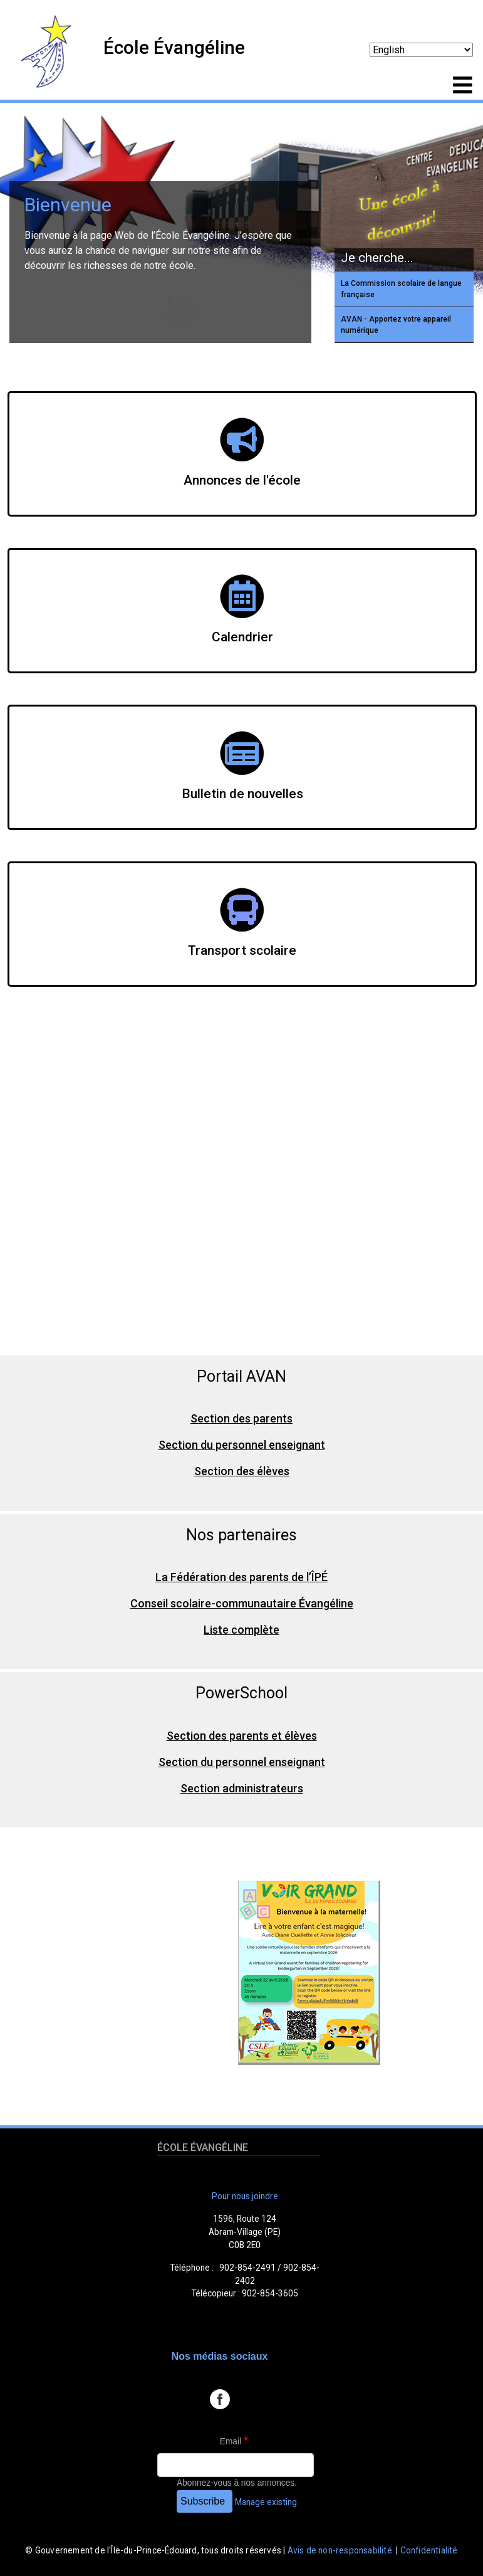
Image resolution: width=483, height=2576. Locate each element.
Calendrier (242, 636)
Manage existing (266, 2502)
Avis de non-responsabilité (340, 2550)
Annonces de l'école (242, 480)
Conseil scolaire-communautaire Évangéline (241, 1603)
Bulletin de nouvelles (242, 793)
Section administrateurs (241, 1788)
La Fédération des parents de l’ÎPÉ (241, 1577)
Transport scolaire (242, 950)
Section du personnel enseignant (241, 1444)
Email (230, 2441)
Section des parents (241, 1418)
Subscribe (202, 2501)
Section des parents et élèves (242, 1735)
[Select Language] (421, 50)
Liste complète (241, 1629)
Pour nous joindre (245, 2196)
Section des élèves (241, 1471)
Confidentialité (429, 2550)
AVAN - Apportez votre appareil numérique (396, 325)
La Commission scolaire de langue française (401, 289)
